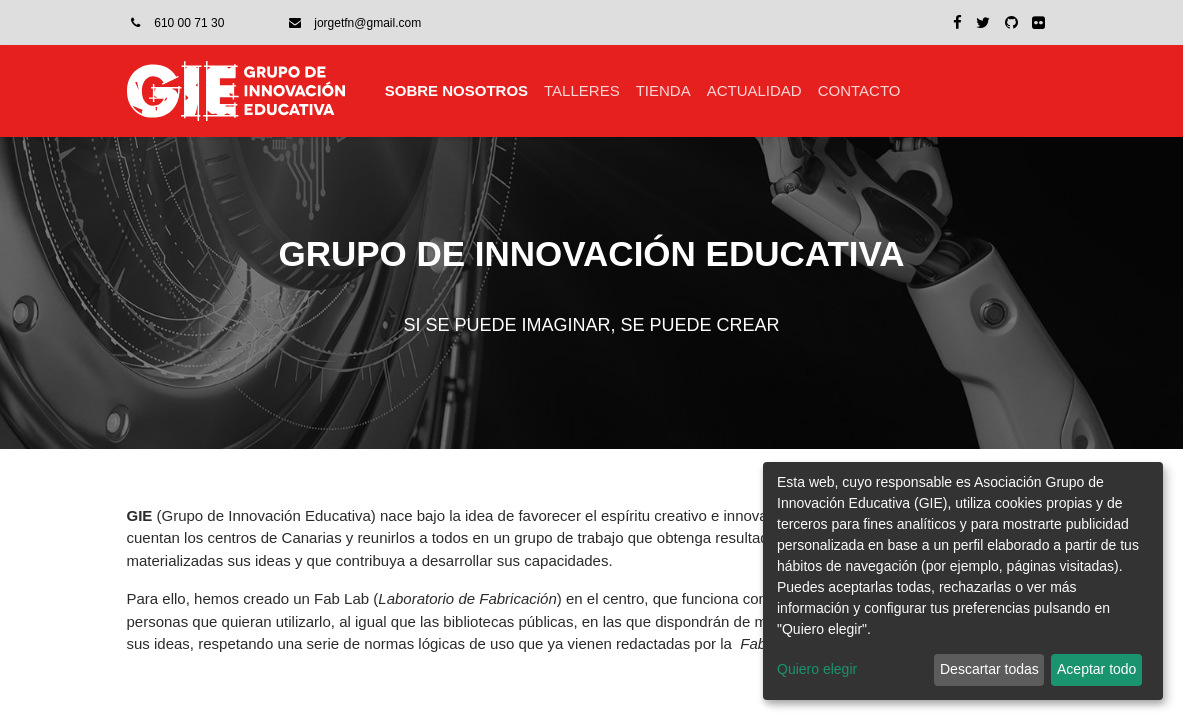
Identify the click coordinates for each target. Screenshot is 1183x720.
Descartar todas (989, 669)
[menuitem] (456, 91)
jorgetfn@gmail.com (367, 23)
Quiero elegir (817, 669)
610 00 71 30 (189, 23)
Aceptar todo (1096, 669)
